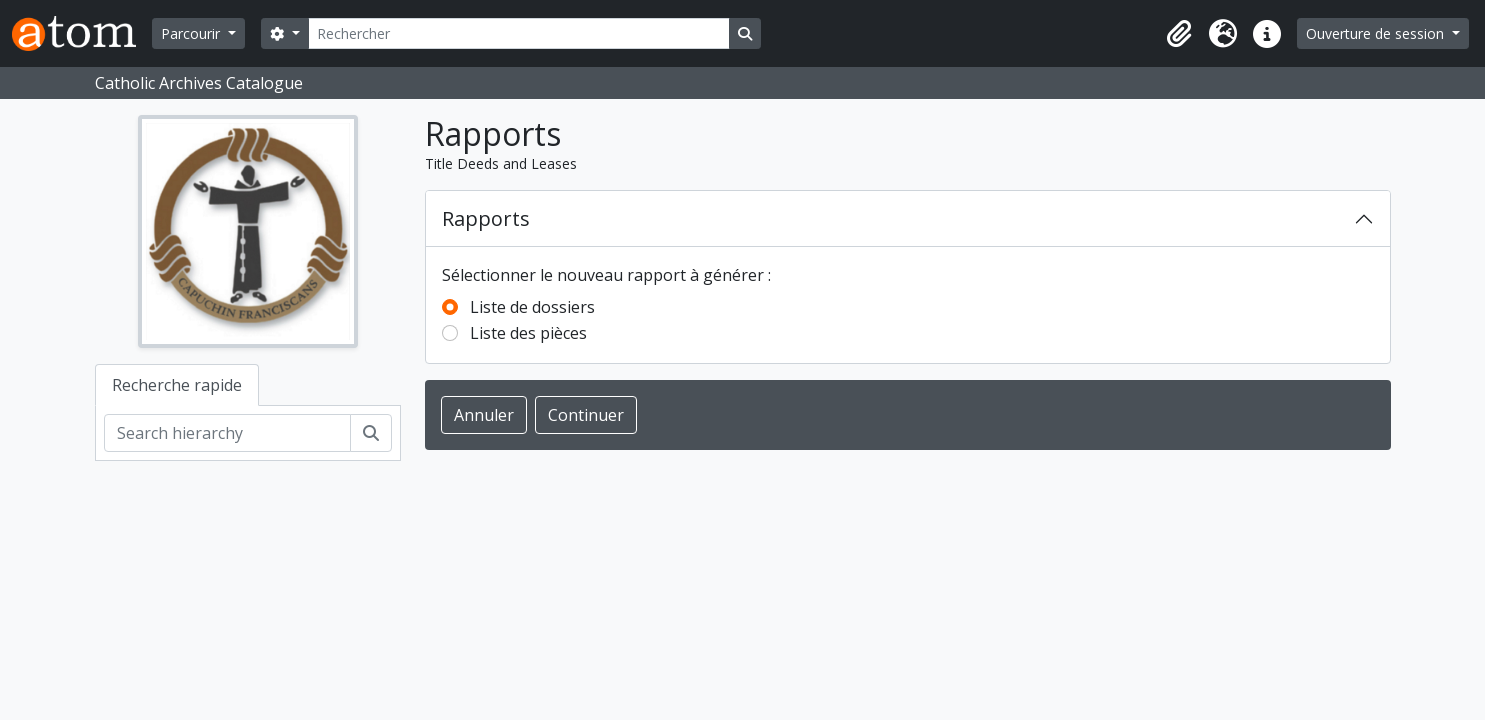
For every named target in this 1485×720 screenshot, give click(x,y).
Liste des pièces (528, 333)
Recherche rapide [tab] (177, 385)
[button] (1179, 34)
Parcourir (192, 33)
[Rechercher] (519, 33)
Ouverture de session (1377, 33)
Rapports (486, 218)
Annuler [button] (484, 415)
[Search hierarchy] (227, 433)
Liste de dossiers (532, 307)
